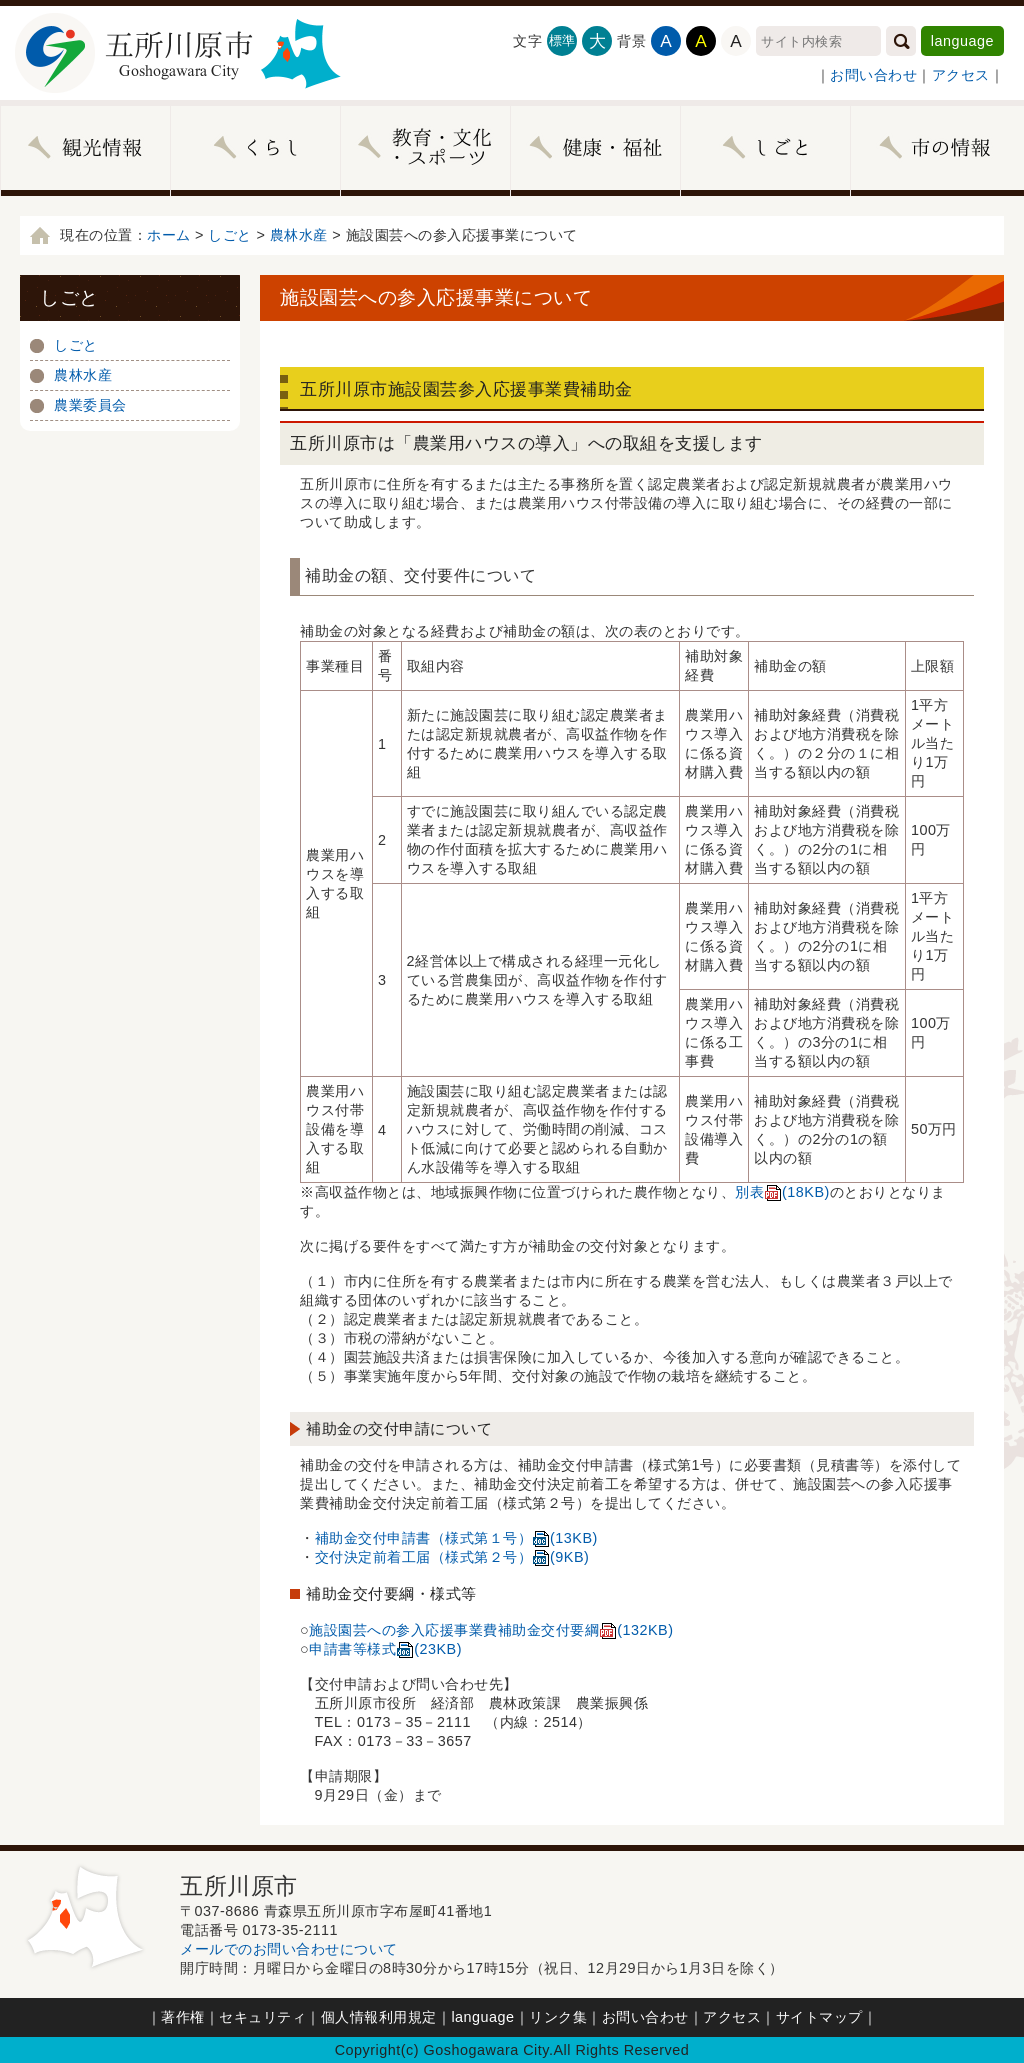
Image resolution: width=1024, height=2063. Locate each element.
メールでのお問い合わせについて (289, 1949)
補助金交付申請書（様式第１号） (456, 1538)
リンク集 (558, 2017)
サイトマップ (819, 2017)
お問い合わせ (873, 75)
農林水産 (299, 235)
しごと (230, 235)
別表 (782, 1192)
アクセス (961, 75)
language (962, 41)
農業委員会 (90, 405)
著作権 (183, 2017)
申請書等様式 (385, 1649)
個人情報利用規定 (379, 2017)
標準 (562, 40)
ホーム (169, 235)
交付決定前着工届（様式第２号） (452, 1557)
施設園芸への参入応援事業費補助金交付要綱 (491, 1630)
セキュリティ (262, 2017)
